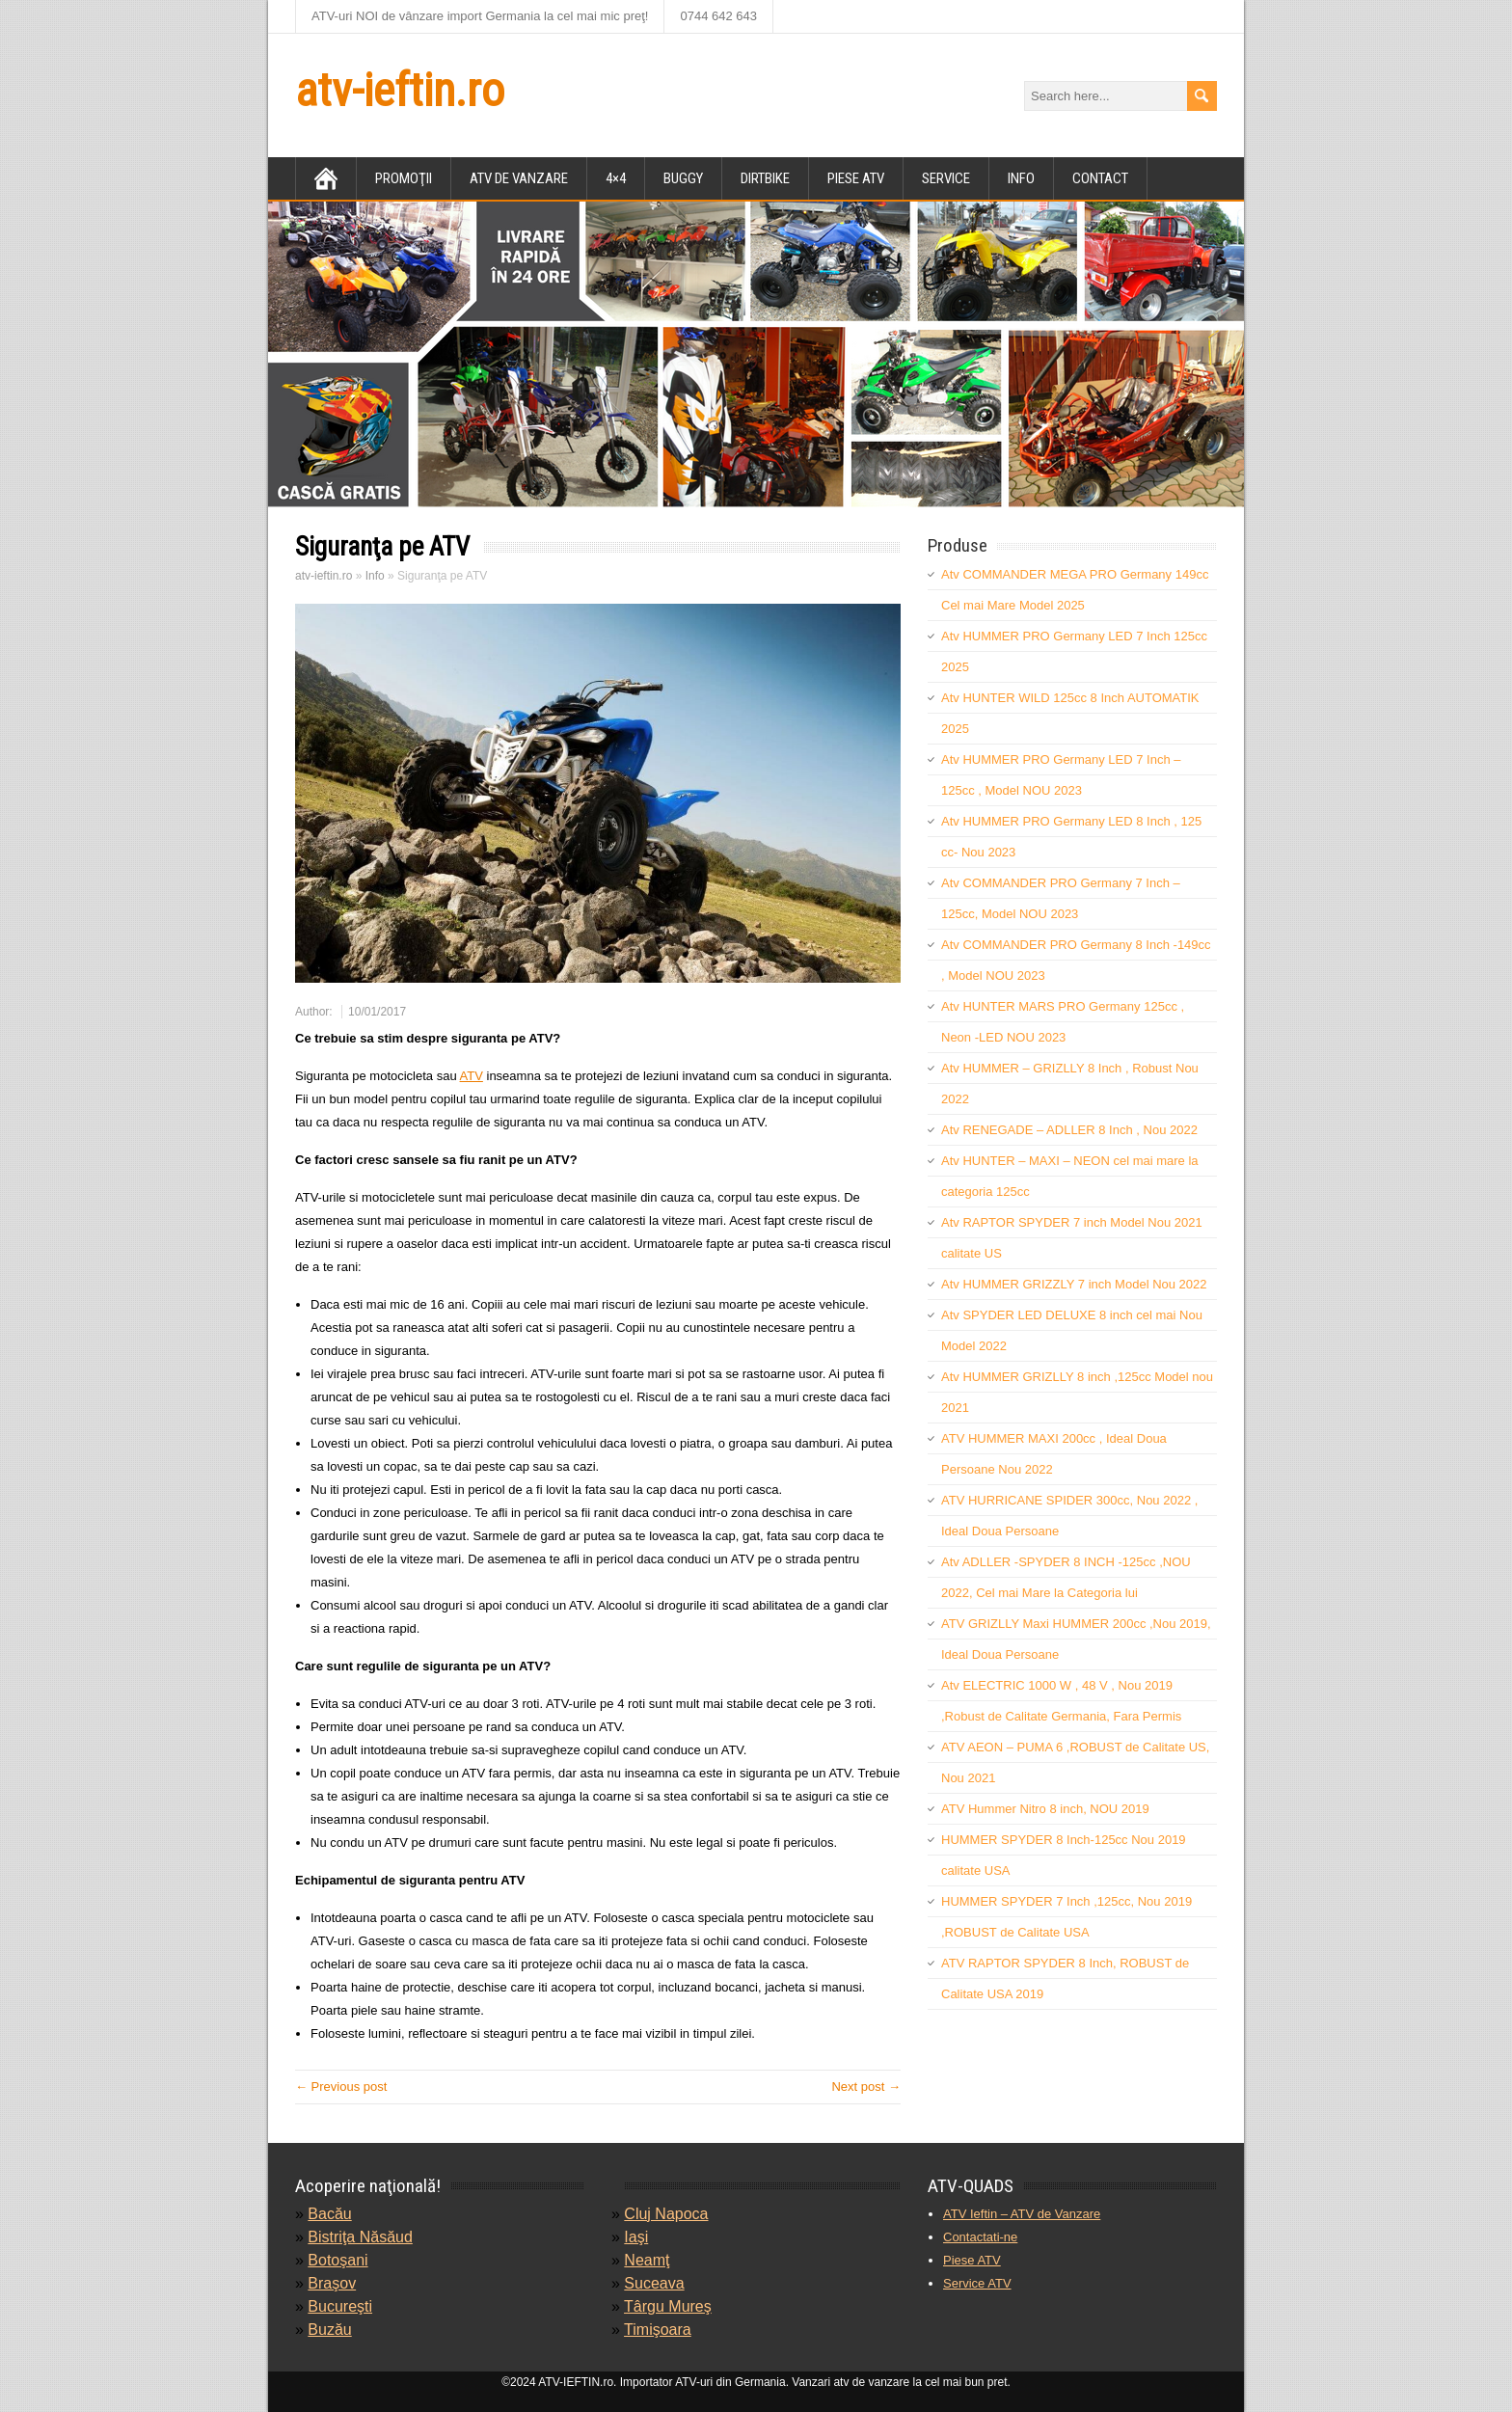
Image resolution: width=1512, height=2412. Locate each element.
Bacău (329, 2214)
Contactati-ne (980, 2237)
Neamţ (646, 2260)
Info (1021, 178)
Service (946, 178)
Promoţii (403, 178)
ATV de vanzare (519, 178)
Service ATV (977, 2283)
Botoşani (337, 2260)
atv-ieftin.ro (399, 90)
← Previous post (341, 2086)
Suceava (654, 2283)
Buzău (329, 2329)
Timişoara (657, 2329)
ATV (471, 1076)
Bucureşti (340, 2306)
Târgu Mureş (668, 2306)
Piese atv (855, 178)
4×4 (616, 178)
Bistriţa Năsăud (360, 2237)
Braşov (332, 2283)
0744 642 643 (718, 16)
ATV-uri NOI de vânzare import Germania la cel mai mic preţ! (479, 16)
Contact (1100, 178)
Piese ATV (972, 2260)
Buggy (683, 178)
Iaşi (636, 2237)
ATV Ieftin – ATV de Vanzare (1021, 2214)
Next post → (866, 2086)
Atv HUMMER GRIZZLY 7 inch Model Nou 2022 (1074, 1284)
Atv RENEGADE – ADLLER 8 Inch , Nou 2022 (1069, 1130)
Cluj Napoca (666, 2214)
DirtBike (765, 178)
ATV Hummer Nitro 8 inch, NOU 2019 (1045, 1809)
